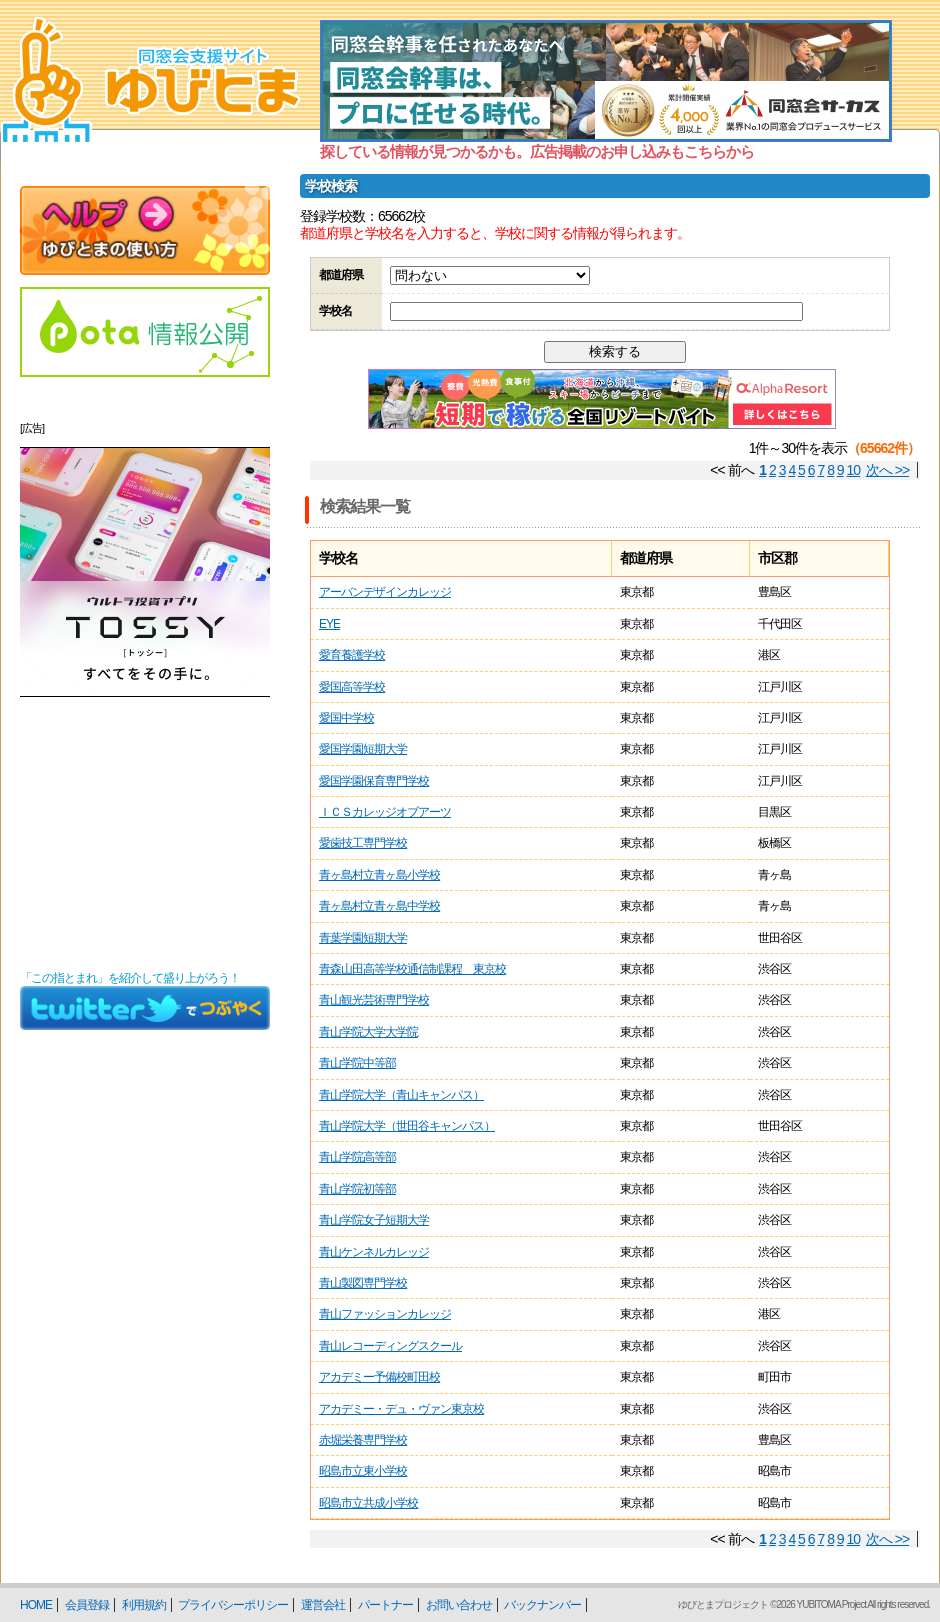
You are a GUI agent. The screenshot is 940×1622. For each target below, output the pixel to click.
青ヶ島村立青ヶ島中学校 (379, 906)
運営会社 (323, 1605)
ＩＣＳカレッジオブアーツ (385, 812)
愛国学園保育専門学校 (374, 781)
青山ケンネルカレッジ (374, 1252)
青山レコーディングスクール (390, 1346)
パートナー (385, 1605)
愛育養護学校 (352, 655)
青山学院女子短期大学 (374, 1220)
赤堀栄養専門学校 (363, 1440)
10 (854, 470)
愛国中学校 (346, 718)
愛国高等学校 (352, 687)
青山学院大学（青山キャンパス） (401, 1095)
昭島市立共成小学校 (368, 1503)
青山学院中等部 (357, 1063)
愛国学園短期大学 (363, 749)
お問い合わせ (459, 1605)
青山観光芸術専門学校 (374, 1000)
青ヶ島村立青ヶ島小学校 (379, 875)
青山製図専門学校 (363, 1283)
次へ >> (887, 470)
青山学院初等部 (357, 1189)
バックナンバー (542, 1605)
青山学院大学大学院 (368, 1032)
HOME (36, 1605)
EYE (329, 624)
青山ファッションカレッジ (385, 1314)
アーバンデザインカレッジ (385, 592)
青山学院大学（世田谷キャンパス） (407, 1126)
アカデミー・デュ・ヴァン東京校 (401, 1409)
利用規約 (144, 1605)
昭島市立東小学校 (363, 1471)
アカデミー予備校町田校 (379, 1377)
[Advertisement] (145, 834)
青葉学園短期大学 (363, 938)
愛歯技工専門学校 (363, 843)
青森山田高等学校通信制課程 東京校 (412, 969)
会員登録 (87, 1605)
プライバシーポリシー (233, 1605)
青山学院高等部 (357, 1157)
